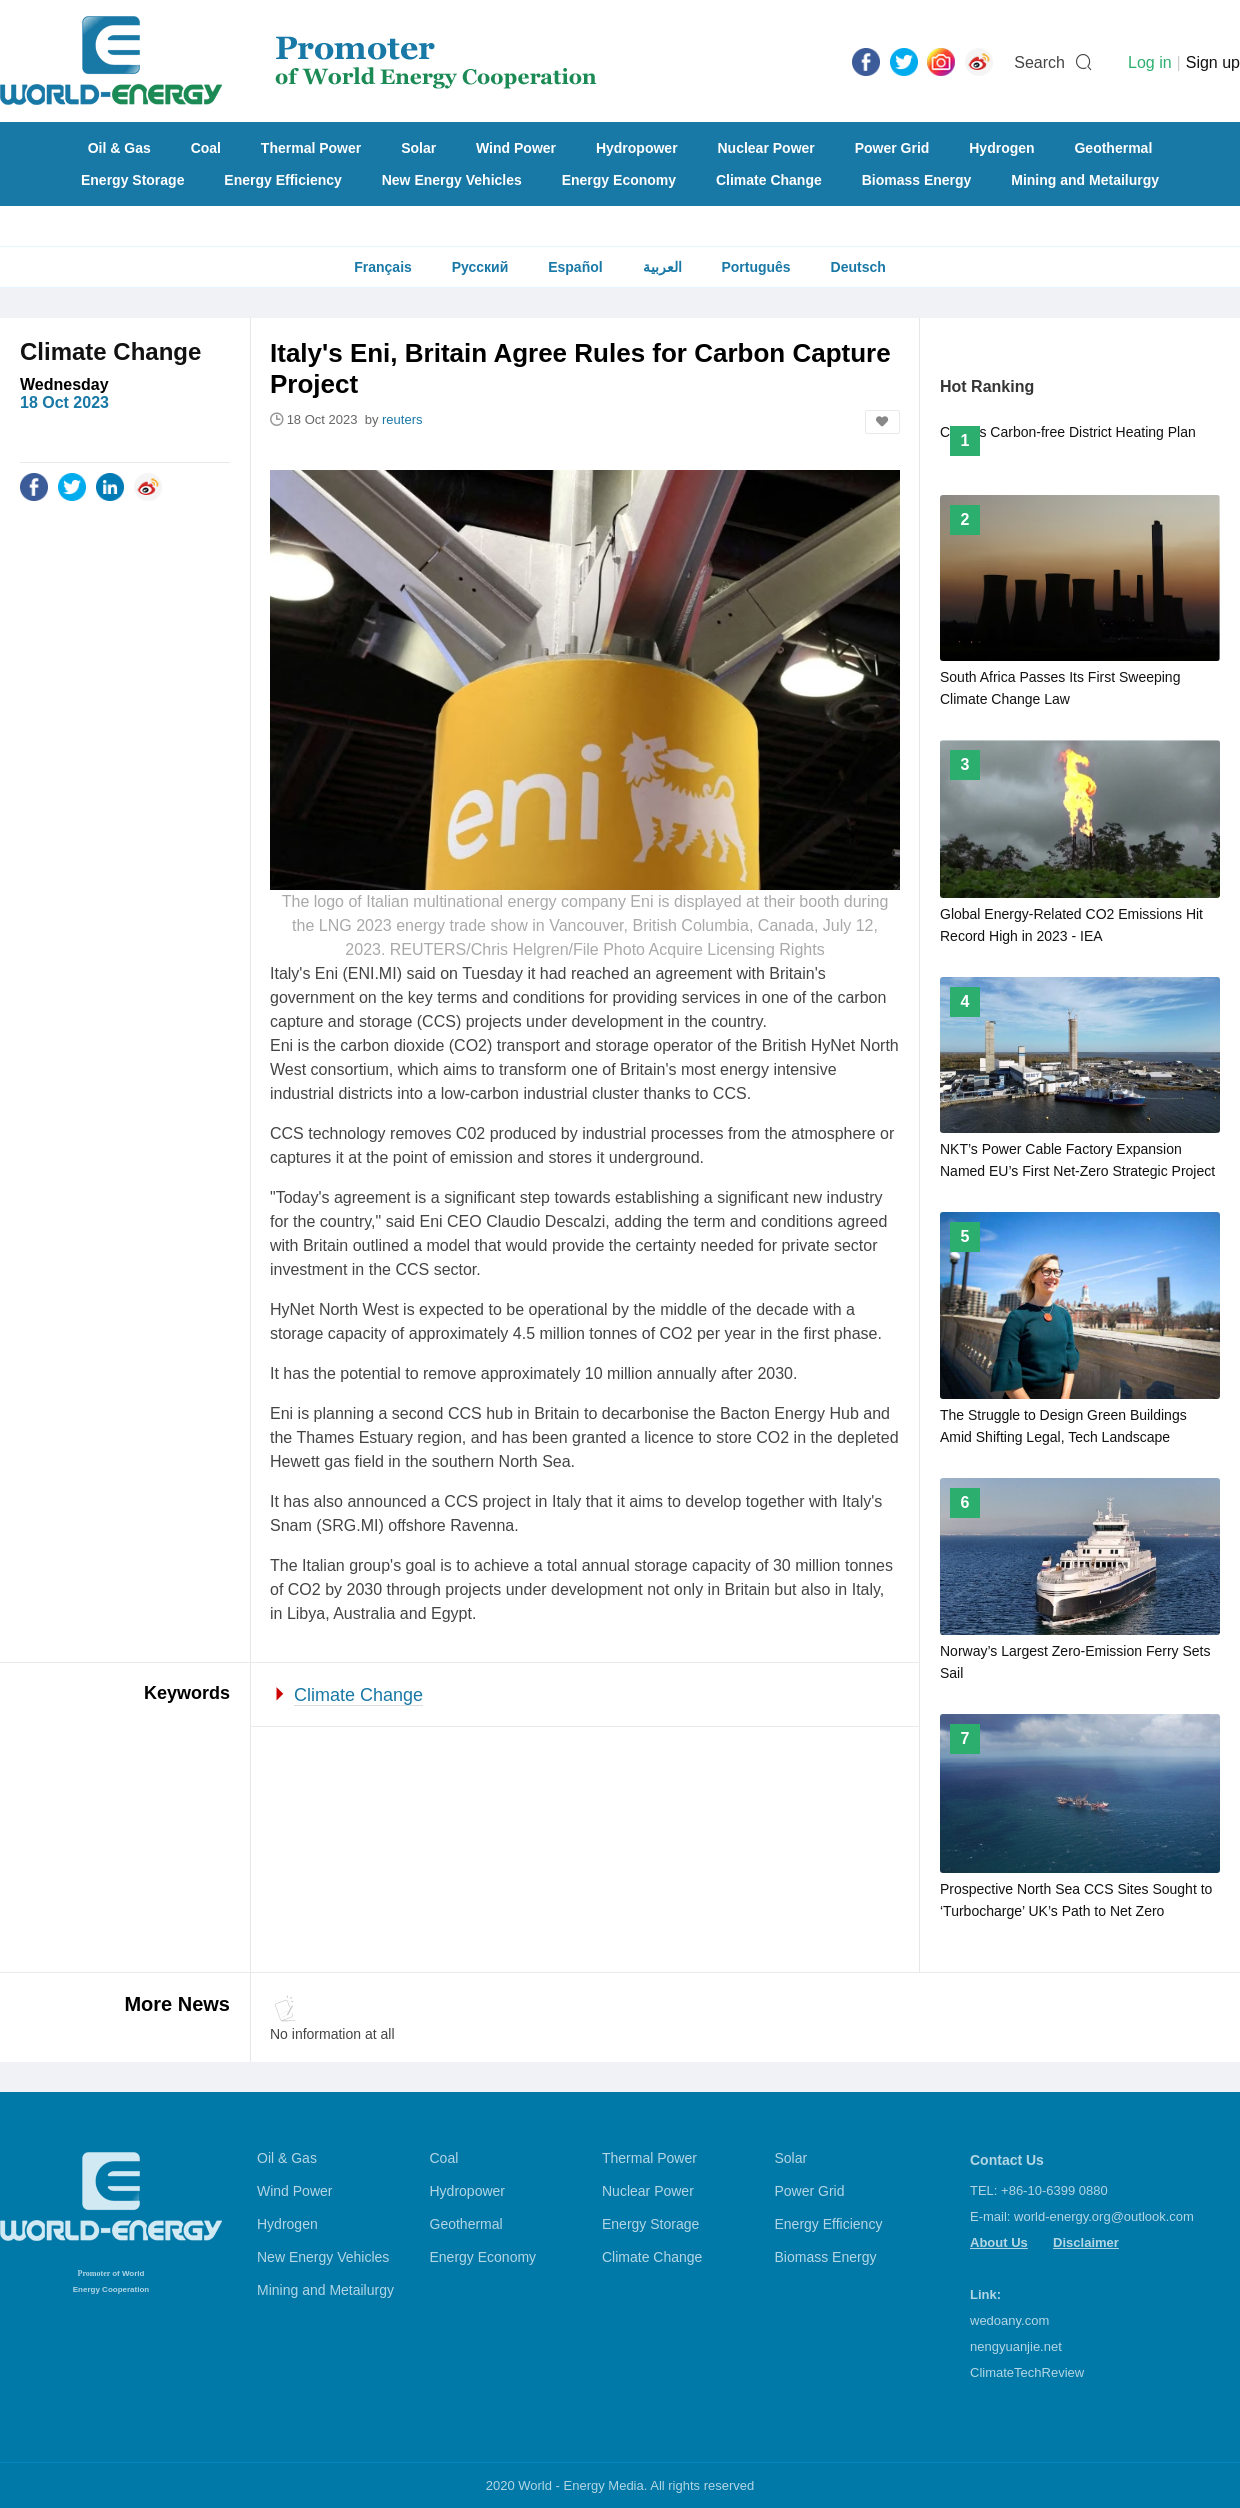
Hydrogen (1001, 148)
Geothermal (1113, 148)
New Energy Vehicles (452, 180)
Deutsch (858, 267)
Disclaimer (1086, 2242)
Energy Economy (619, 180)
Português (755, 267)
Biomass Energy (917, 180)
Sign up (1213, 62)
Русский (480, 267)
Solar (418, 148)
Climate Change (769, 180)
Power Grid (892, 148)
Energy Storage (132, 180)
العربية (662, 267)
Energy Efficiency (283, 180)
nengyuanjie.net (1016, 2346)
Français (383, 267)
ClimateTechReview (1027, 2372)
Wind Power (516, 148)
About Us (999, 2242)
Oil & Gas (119, 148)
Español (575, 267)
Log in (1150, 62)
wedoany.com (1009, 2320)
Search (1039, 62)
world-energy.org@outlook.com (1104, 2216)
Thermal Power (311, 148)
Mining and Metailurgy (1085, 180)
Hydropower (637, 148)
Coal (206, 148)
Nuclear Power (766, 148)
